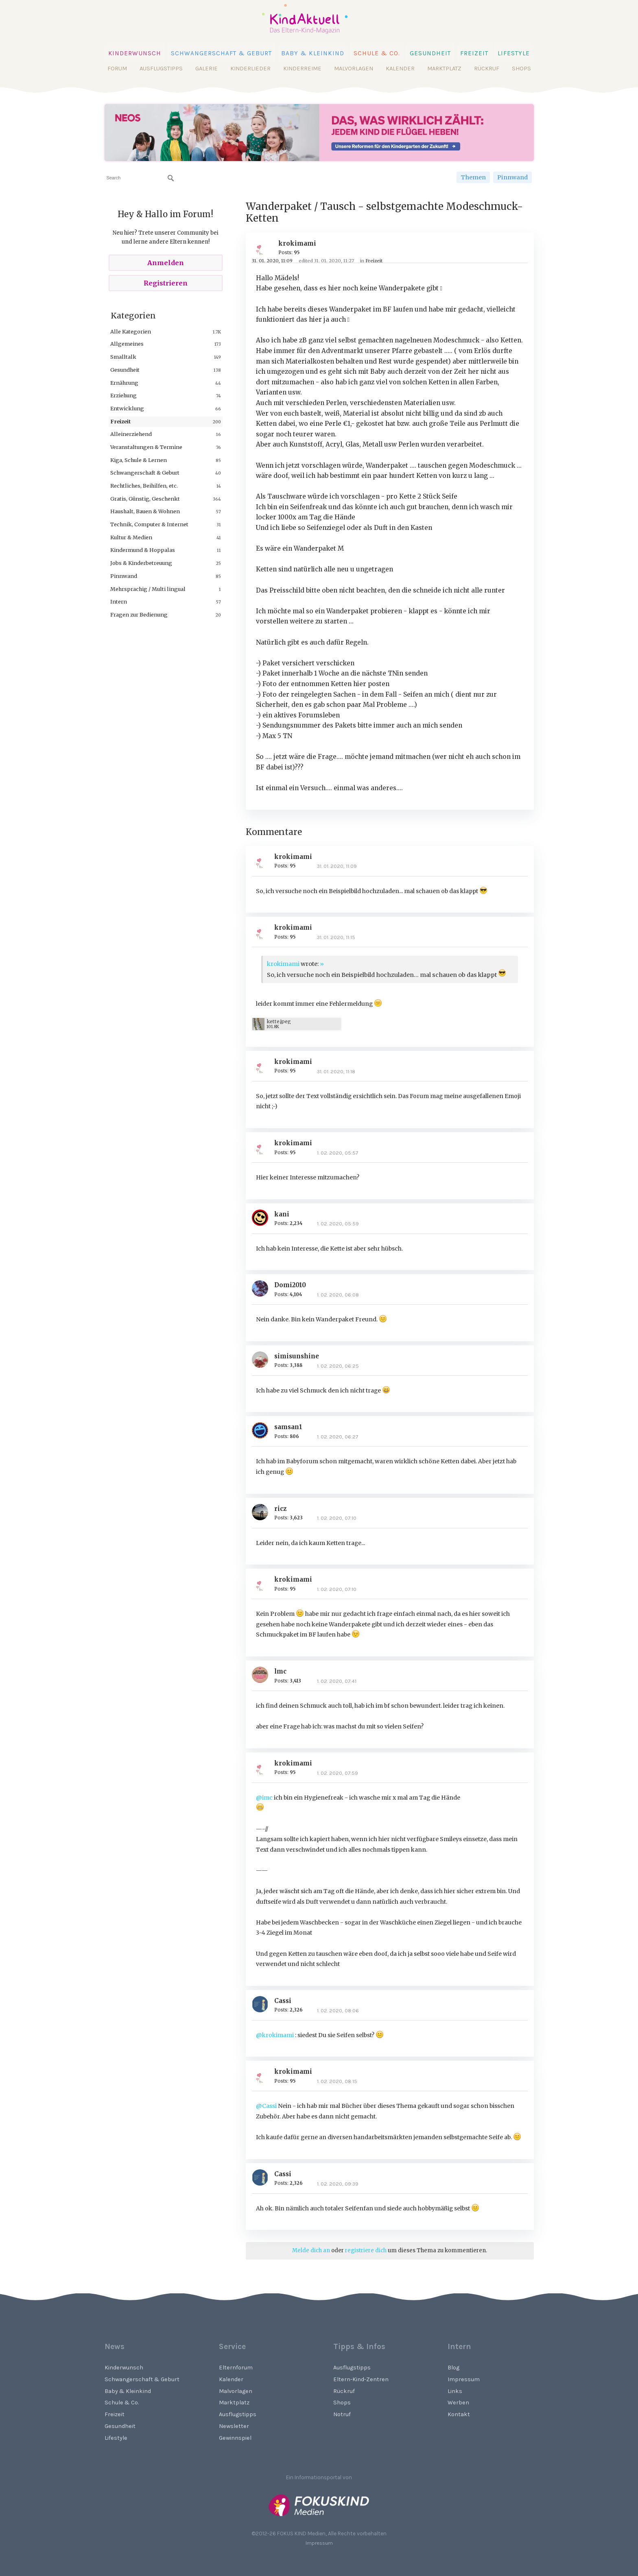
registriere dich (366, 2250)
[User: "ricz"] (263, 1512)
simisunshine (296, 1356)
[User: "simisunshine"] (263, 1359)
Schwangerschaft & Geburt (221, 53)
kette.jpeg (279, 1021)
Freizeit (474, 53)
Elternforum (236, 2367)
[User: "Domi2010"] (263, 1288)
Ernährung (124, 382)
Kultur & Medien (131, 537)
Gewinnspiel (235, 2437)
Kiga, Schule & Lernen (138, 460)
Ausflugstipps (161, 68)
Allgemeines (127, 343)
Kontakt (459, 2414)
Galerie (206, 68)
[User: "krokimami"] (263, 247)
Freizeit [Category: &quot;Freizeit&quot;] (373, 261)
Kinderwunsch (135, 53)
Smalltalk (123, 356)
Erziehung (123, 395)
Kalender (400, 68)
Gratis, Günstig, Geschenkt (145, 498)
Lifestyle (514, 53)
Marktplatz (444, 68)
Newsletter (234, 2426)
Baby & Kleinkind (312, 53)
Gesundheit (430, 53)
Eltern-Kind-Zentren (361, 2379)
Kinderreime (302, 68)
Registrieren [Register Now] (166, 283)
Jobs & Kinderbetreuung (141, 563)
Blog (453, 2367)
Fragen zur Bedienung (139, 614)
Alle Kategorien (130, 331)
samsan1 (288, 1427)
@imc (264, 1797)
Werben (458, 2402)
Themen (473, 177)
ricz (280, 1508)
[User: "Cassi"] (263, 2004)
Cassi (282, 2001)
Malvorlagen (353, 68)
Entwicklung (127, 408)
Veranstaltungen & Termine (146, 447)
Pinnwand (512, 177)
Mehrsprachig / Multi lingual (148, 589)
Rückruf (486, 68)
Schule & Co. (377, 53)
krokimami (297, 243)
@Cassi (266, 2106)
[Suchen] (171, 178)
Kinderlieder (250, 68)
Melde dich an (311, 2250)
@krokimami (275, 2035)
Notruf (342, 2414)
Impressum (464, 2379)
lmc (280, 1671)
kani (281, 1214)
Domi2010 (290, 1285)
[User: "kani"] (263, 1218)
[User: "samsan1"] (263, 1430)
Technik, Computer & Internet (149, 524)
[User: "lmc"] (263, 1675)
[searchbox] (140, 178)
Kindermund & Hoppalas (142, 550)
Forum (117, 68)
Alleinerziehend (131, 434)
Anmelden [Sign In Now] (165, 263)
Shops (521, 68)
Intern (118, 601)
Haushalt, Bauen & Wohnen (145, 511)
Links (455, 2391)
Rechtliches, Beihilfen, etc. (144, 485)
